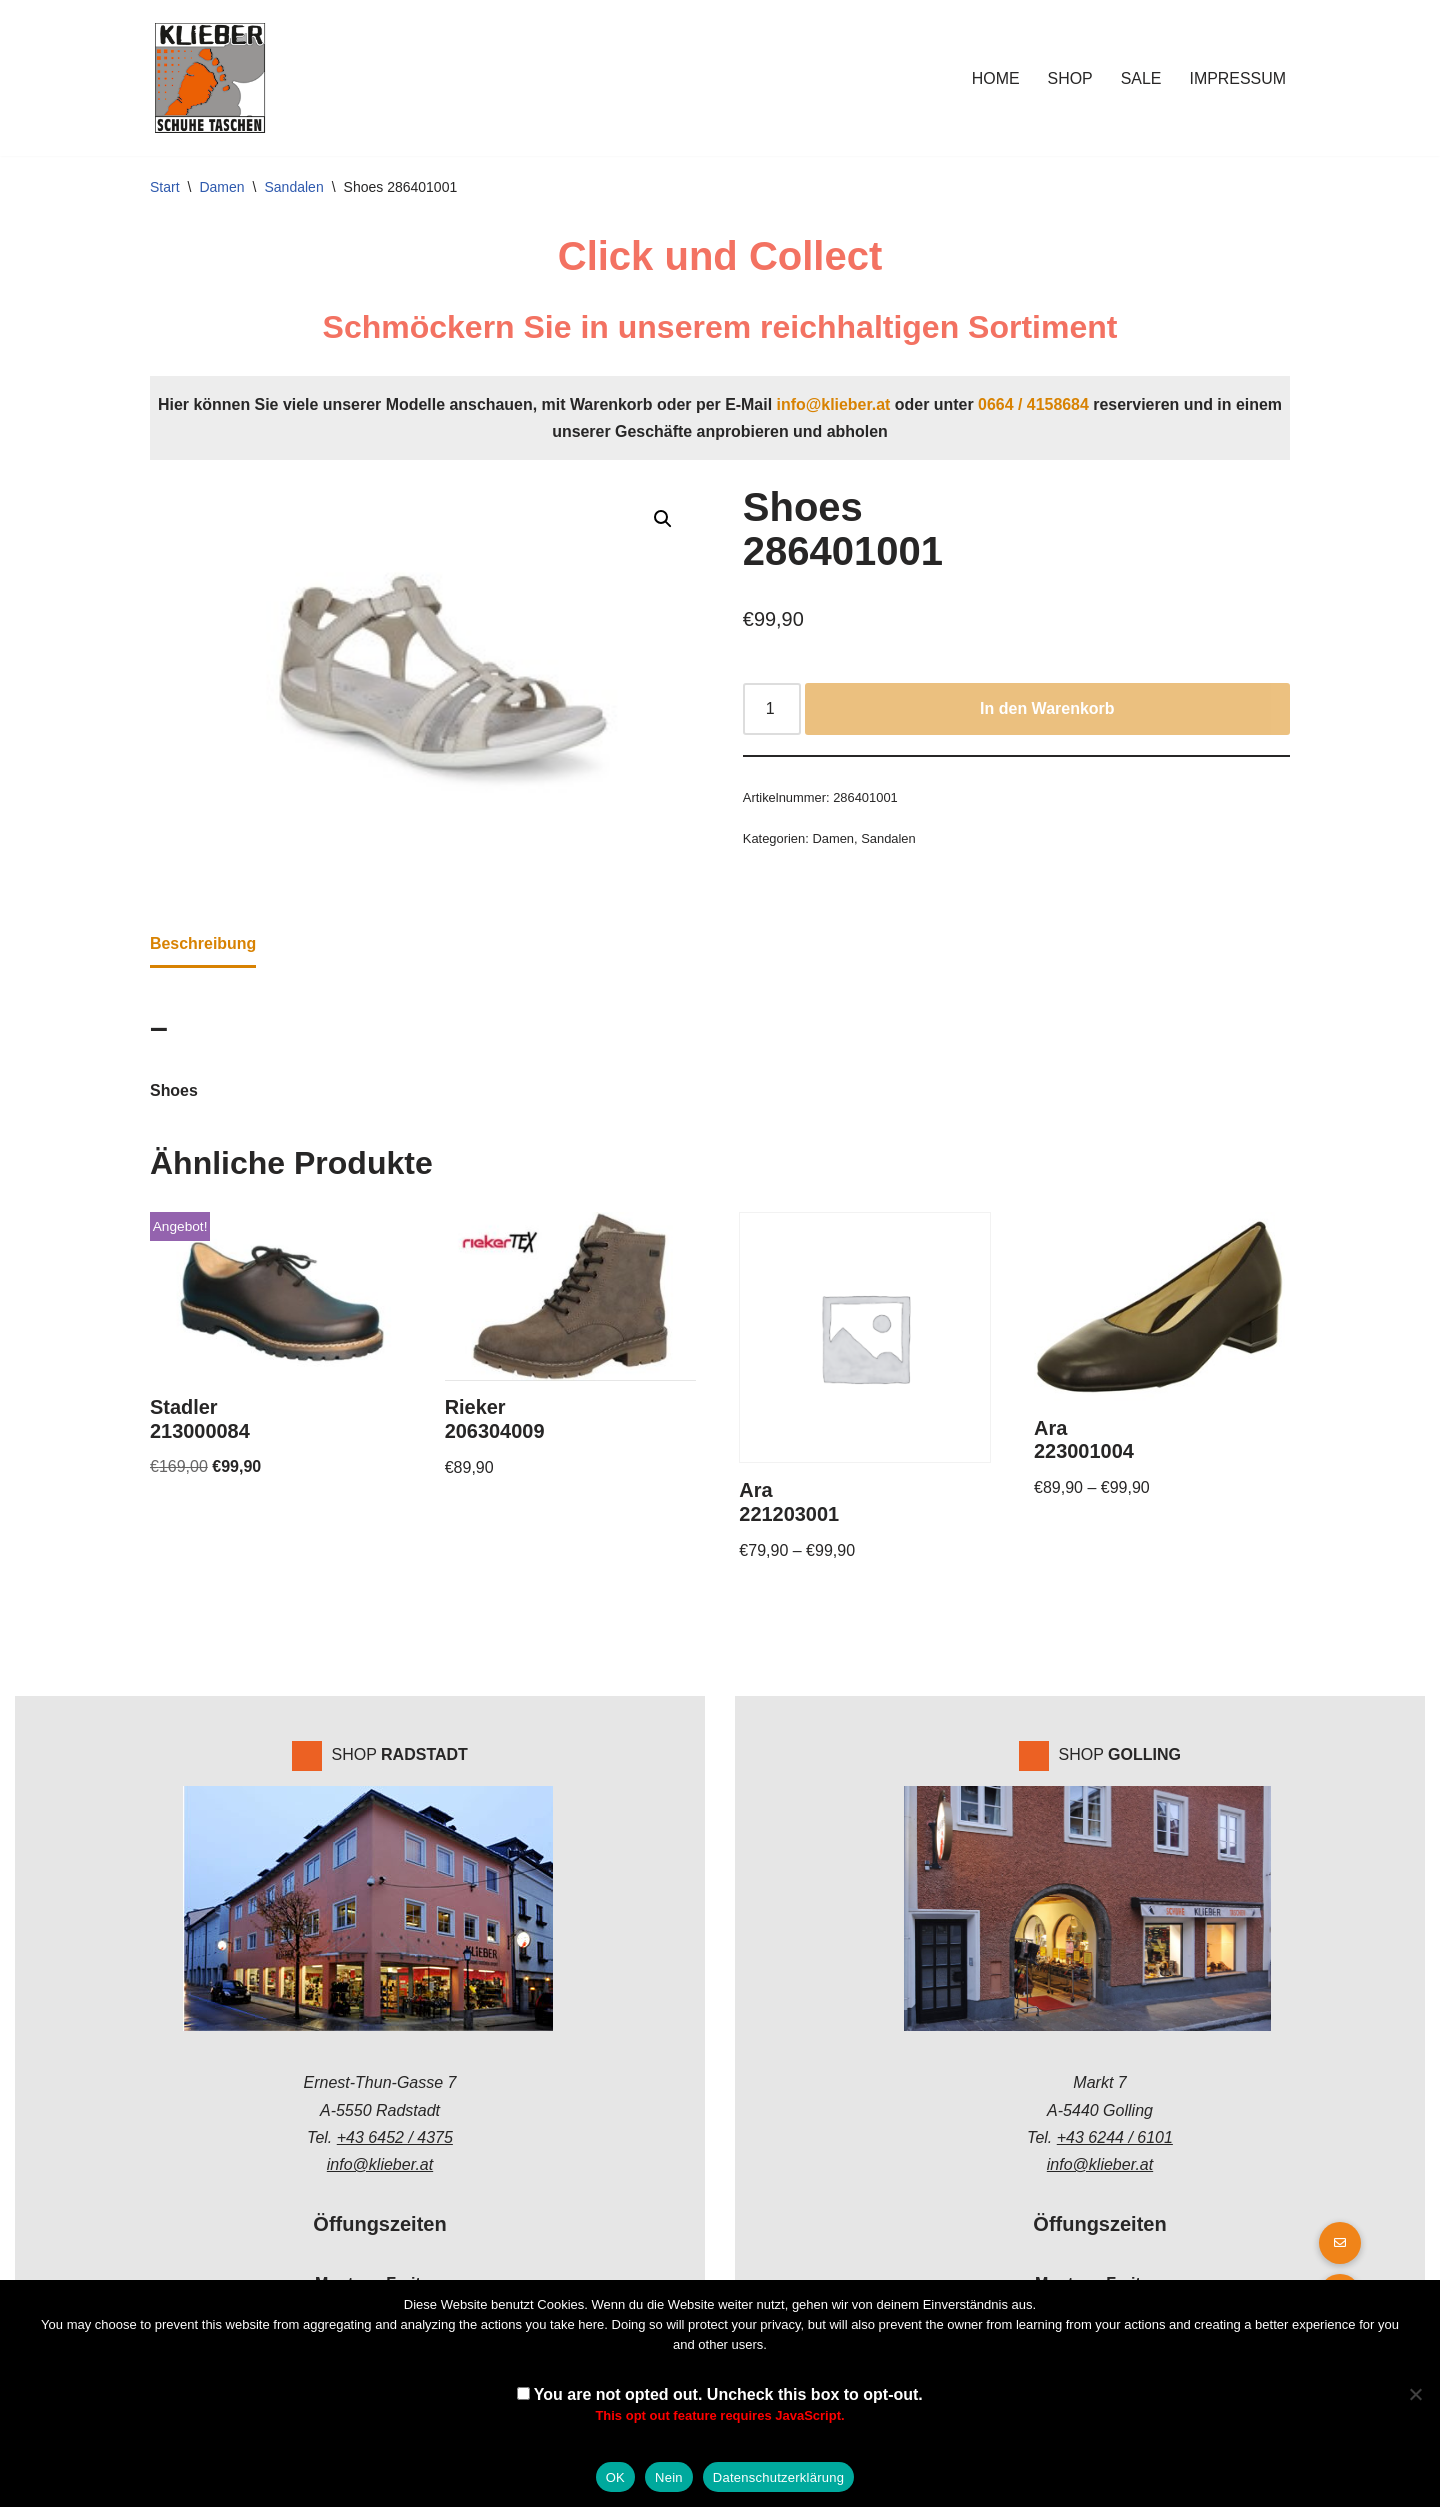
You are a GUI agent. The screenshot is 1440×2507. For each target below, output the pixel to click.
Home (995, 78)
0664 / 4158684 (1034, 404)
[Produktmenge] (772, 710)
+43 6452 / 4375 (395, 2139)
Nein (669, 2477)
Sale (1140, 78)
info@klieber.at (834, 404)
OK (615, 2477)
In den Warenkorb (1047, 709)
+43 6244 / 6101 (1115, 2139)
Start (165, 187)
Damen (221, 187)
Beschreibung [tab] (203, 944)
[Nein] (1415, 2394)
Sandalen (294, 187)
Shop (1069, 78)
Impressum (1237, 78)
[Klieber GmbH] (210, 78)
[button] (663, 520)
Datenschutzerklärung (778, 2477)
